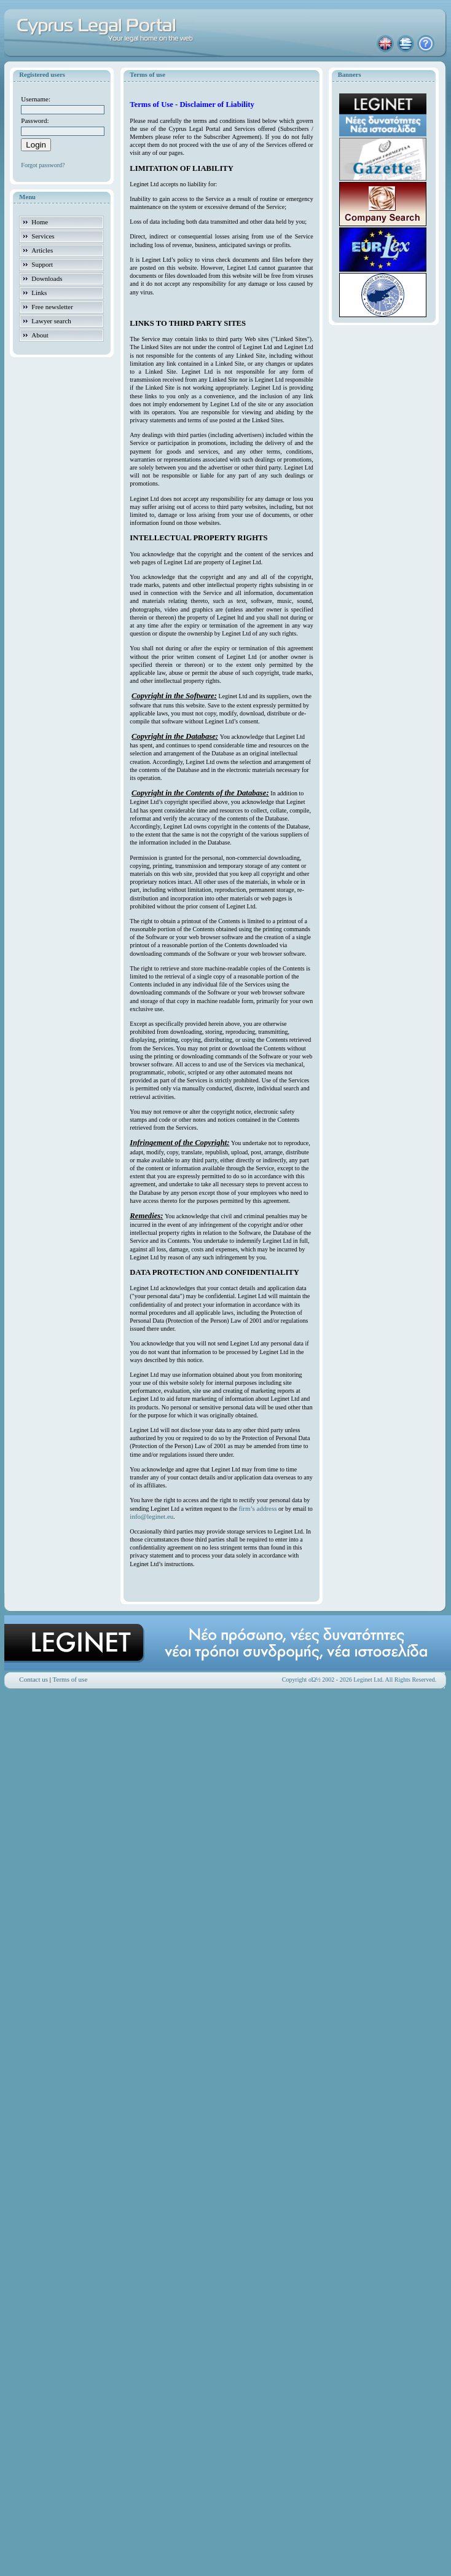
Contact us (33, 1679)
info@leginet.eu (151, 1516)
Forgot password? (43, 165)
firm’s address (258, 1508)
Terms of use (70, 1679)
